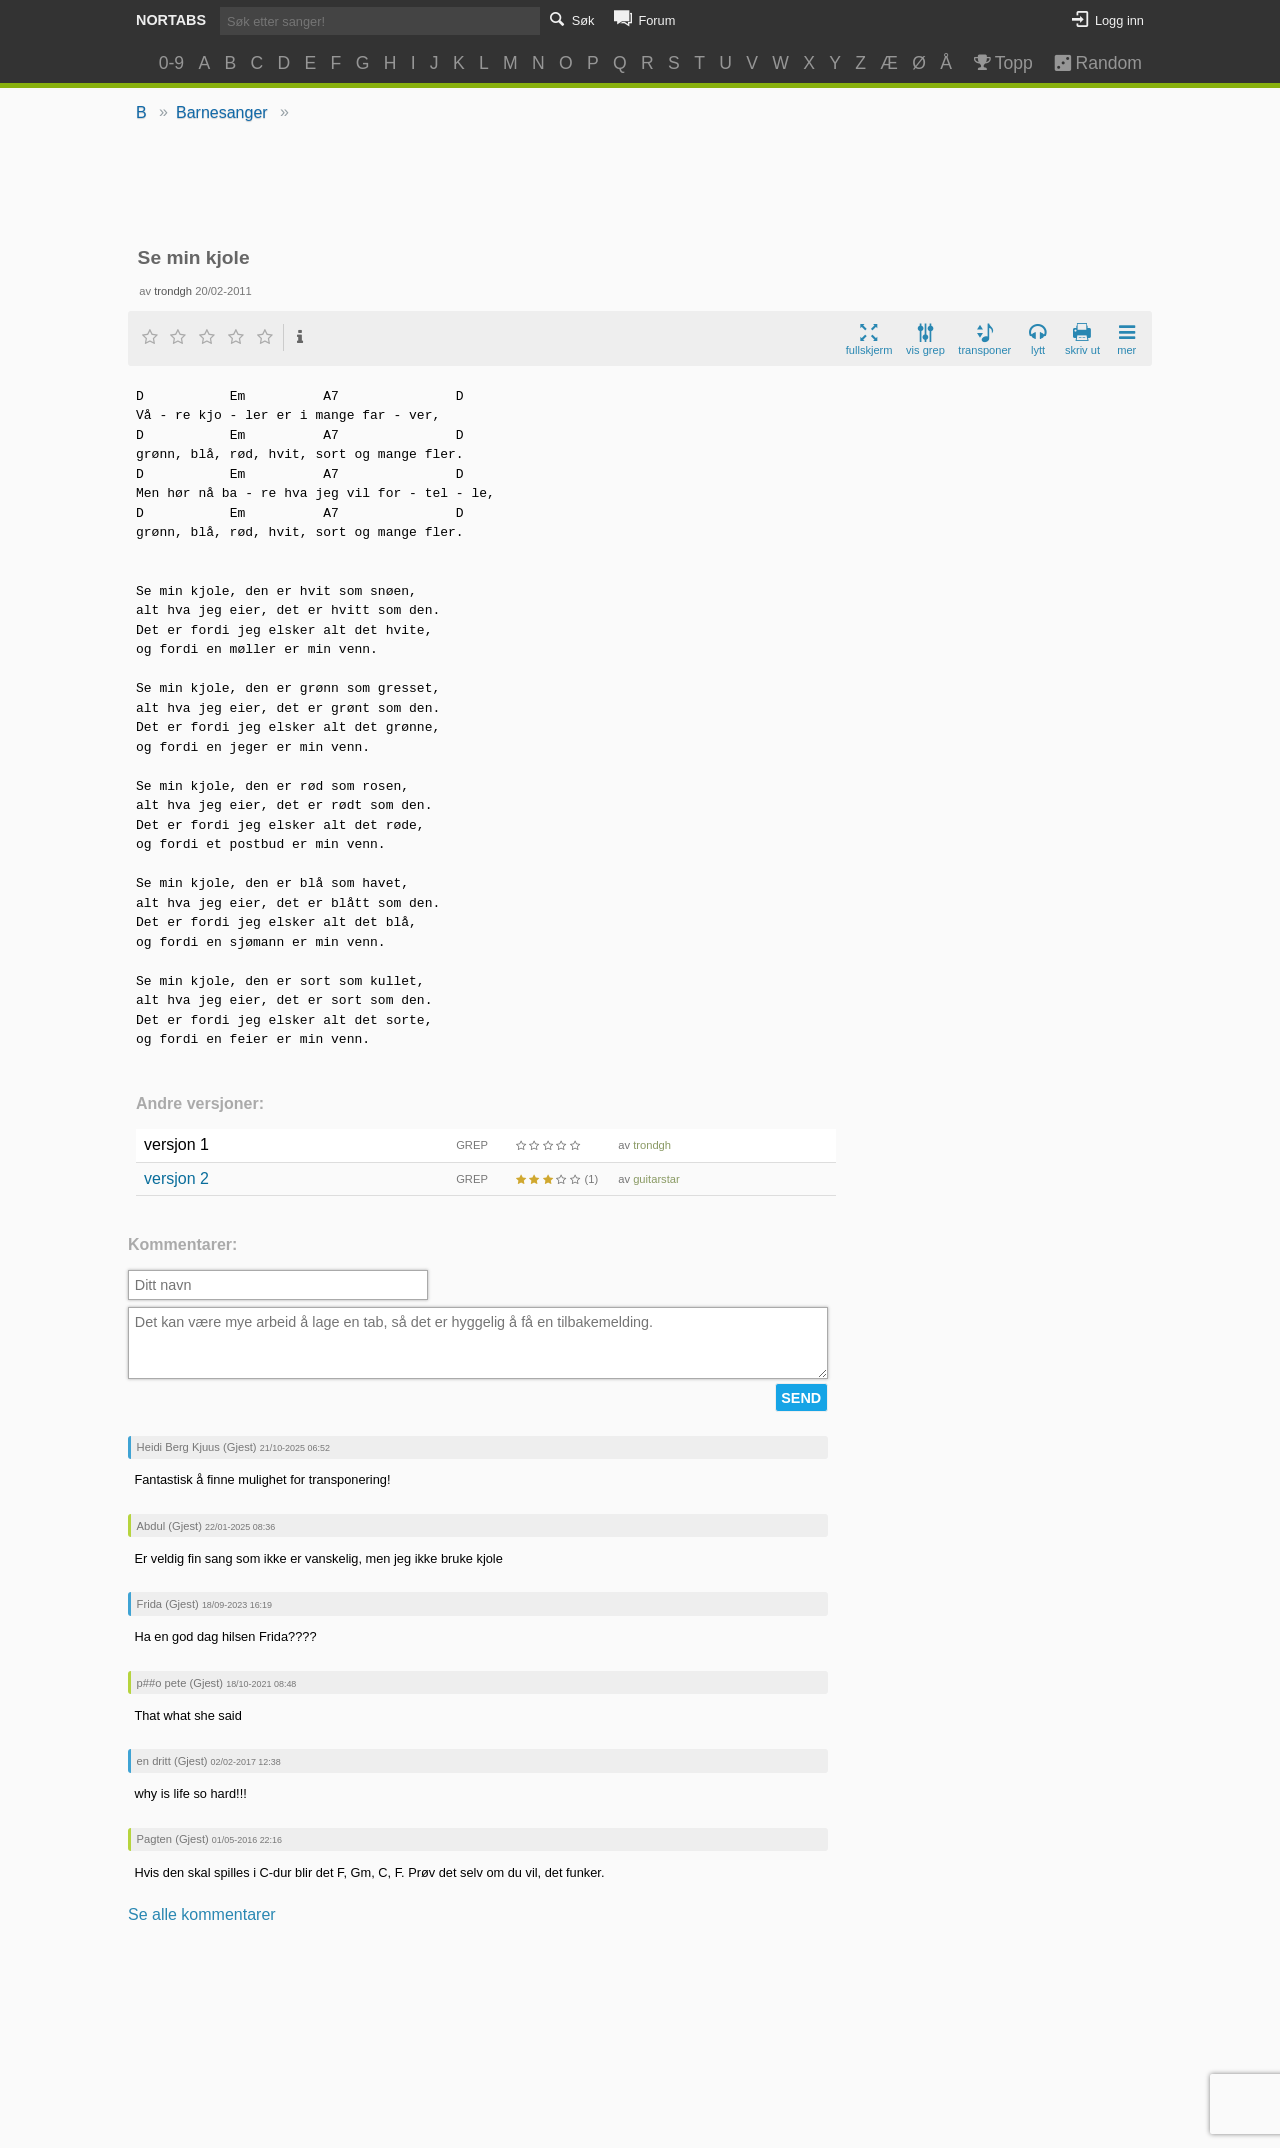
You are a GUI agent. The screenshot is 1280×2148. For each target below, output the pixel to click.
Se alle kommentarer (202, 1914)
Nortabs (171, 20)
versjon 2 (176, 1178)
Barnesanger (222, 112)
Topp (1001, 63)
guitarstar (656, 1179)
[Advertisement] (640, 186)
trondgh (173, 291)
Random (1088, 63)
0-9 (171, 63)
